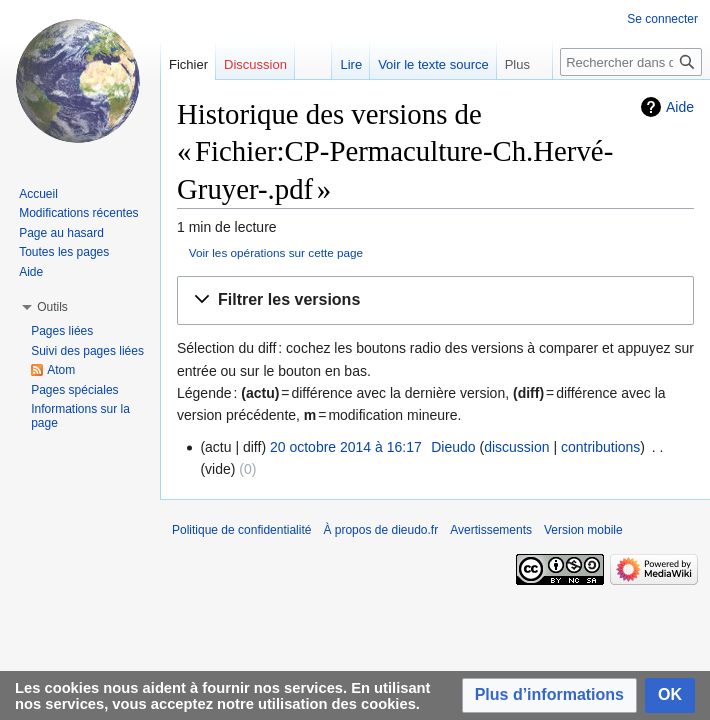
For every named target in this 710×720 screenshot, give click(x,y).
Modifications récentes (78, 213)
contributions (600, 447)
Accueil (38, 194)
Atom (61, 370)
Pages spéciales (74, 390)
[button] (435, 300)
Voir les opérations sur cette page (276, 252)
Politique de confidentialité (241, 530)
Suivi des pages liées (87, 351)
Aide (680, 107)
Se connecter (662, 19)
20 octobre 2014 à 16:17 (346, 447)
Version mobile (583, 530)
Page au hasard (61, 233)
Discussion (255, 64)
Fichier (188, 64)
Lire (351, 64)
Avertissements (491, 530)
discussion (516, 447)
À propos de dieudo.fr (380, 530)
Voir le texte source (433, 64)
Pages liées (62, 331)
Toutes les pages (64, 252)
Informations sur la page (80, 416)
